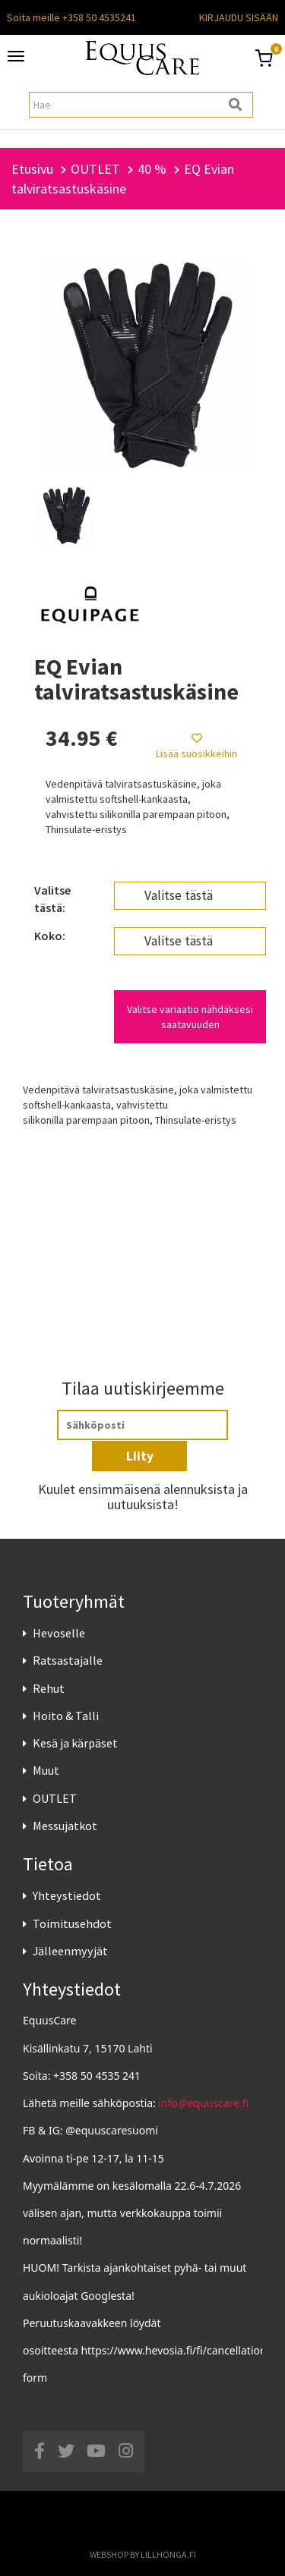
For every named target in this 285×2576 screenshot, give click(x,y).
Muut (46, 1770)
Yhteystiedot (67, 1895)
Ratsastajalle (68, 1660)
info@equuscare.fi (204, 2103)
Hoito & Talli (66, 1715)
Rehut (49, 1688)
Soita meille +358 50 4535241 (71, 17)
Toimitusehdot (72, 1923)
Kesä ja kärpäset (75, 1742)
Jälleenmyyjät (70, 1950)
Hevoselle (59, 1632)
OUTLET (55, 1798)
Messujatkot (65, 1825)
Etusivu (32, 169)
